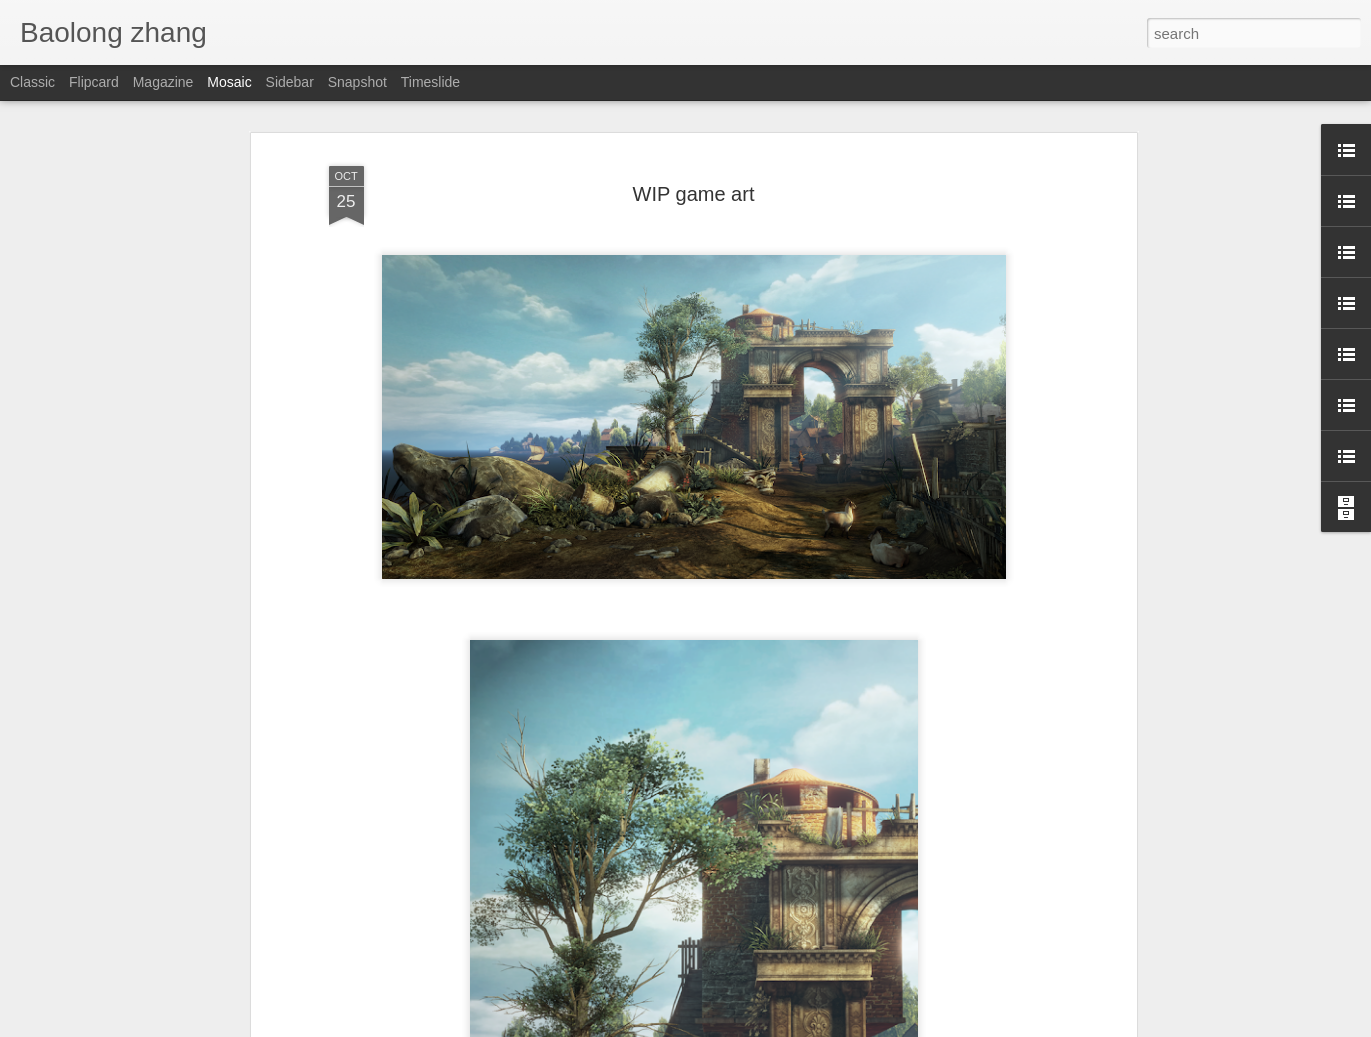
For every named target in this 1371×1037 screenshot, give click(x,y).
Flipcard (94, 82)
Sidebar (290, 82)
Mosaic (229, 82)
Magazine (163, 82)
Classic (32, 82)
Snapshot (357, 82)
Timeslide (430, 82)
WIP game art (694, 194)
